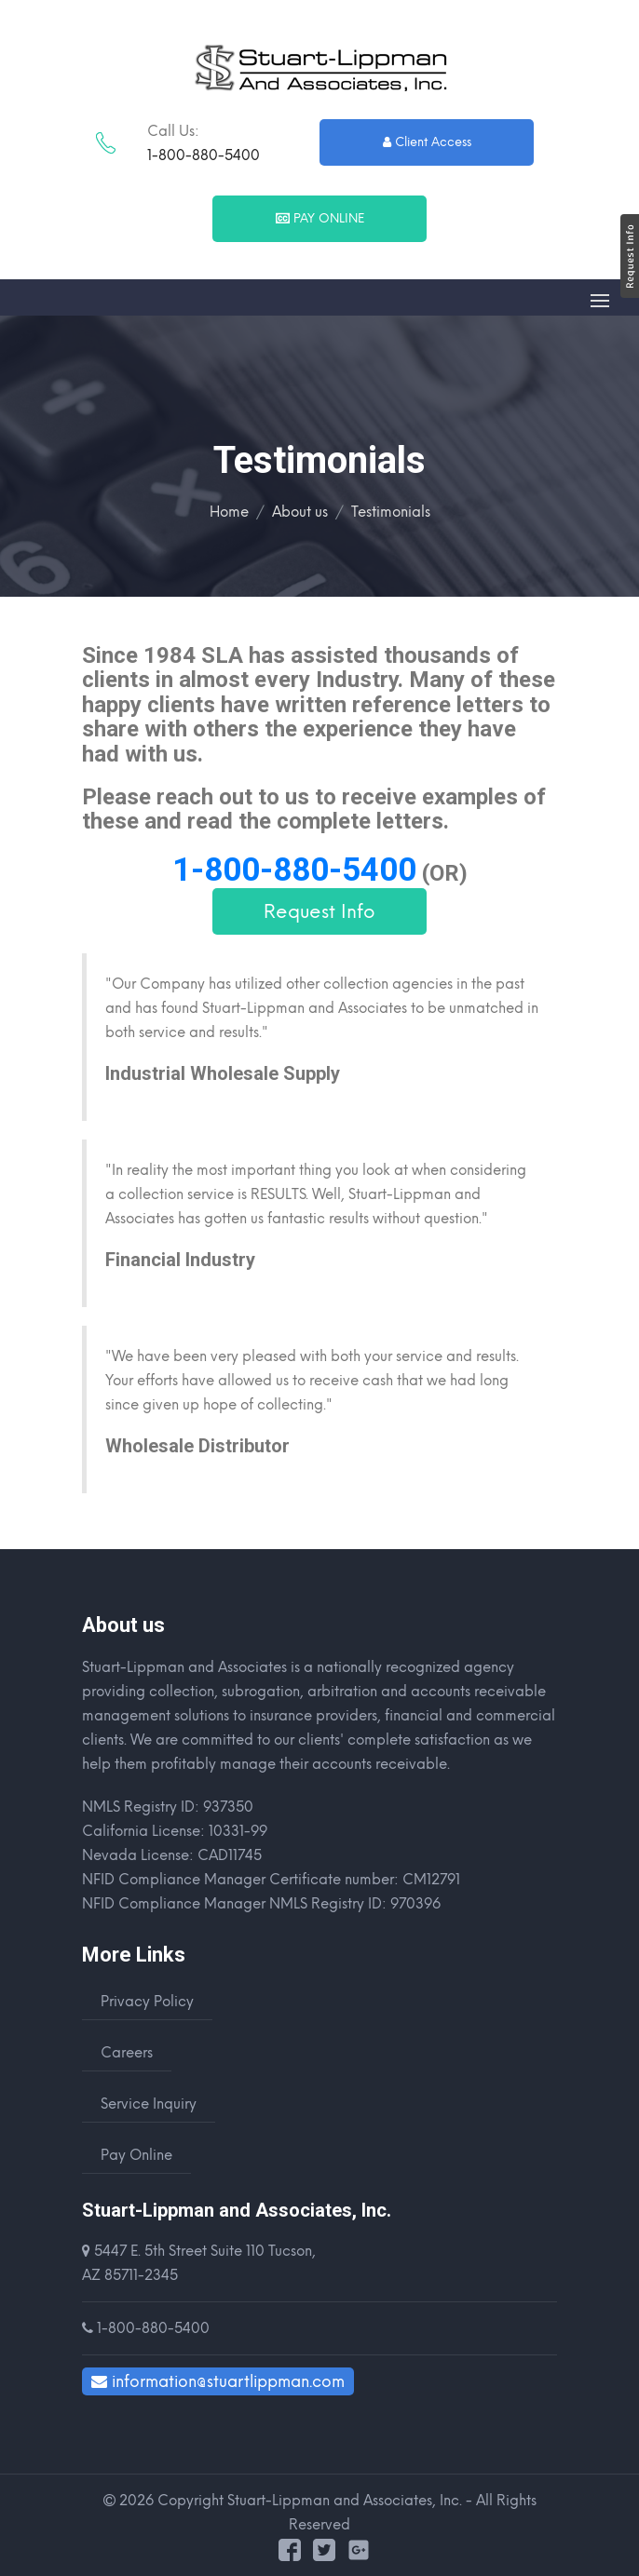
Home (229, 512)
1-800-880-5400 (294, 870)
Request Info (319, 911)
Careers (127, 2052)
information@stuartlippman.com (218, 2381)
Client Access (427, 142)
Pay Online (320, 218)
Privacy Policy (147, 2001)
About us (300, 512)
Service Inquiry (149, 2104)
